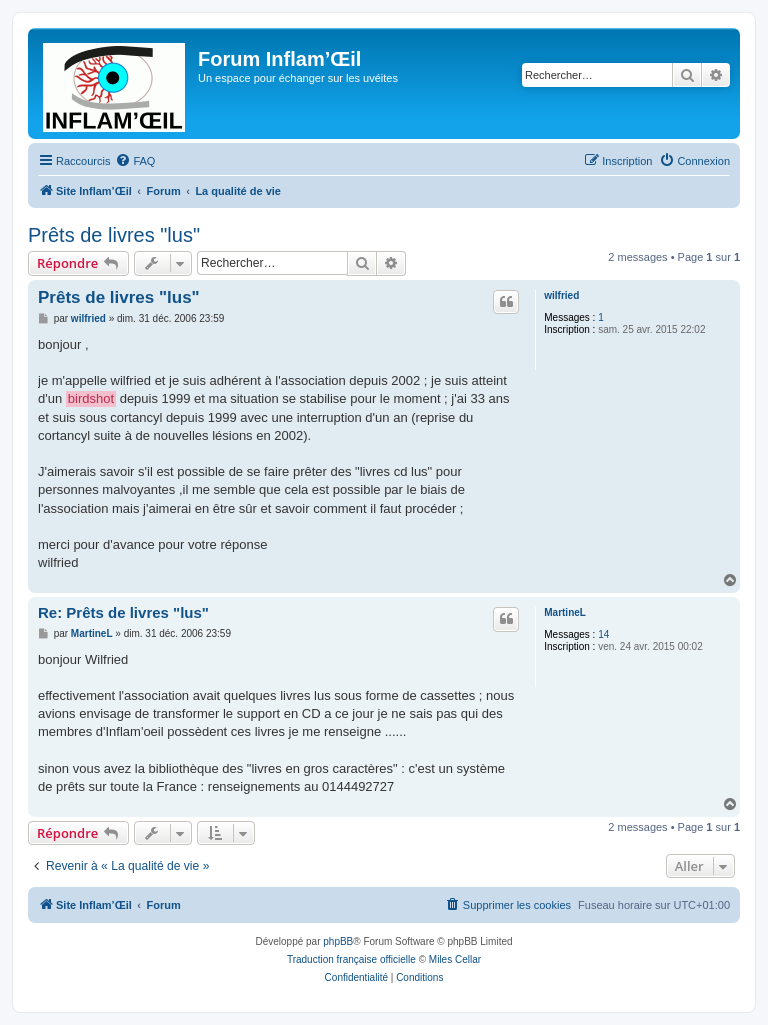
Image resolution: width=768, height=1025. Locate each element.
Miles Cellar (455, 959)
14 (603, 634)
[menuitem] (135, 161)
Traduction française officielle (351, 959)
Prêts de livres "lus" (114, 235)
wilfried (561, 295)
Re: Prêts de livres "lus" (123, 612)
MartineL (565, 612)
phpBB (338, 941)
